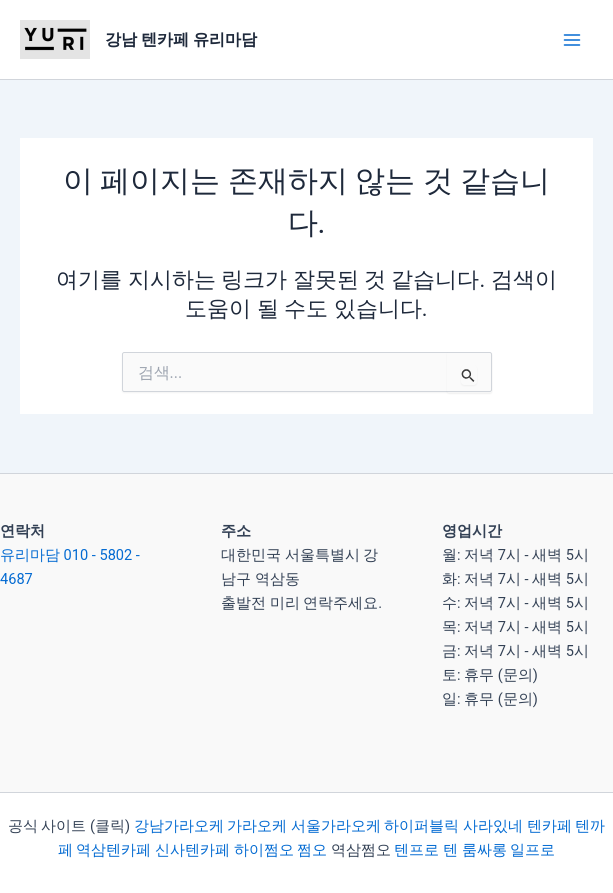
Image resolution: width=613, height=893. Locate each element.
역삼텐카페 (113, 850)
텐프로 (416, 850)
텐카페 (549, 826)
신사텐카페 (192, 850)
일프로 (532, 850)
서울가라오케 (336, 826)
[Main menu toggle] (572, 40)
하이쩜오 (264, 850)
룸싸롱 (484, 850)
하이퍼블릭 (420, 826)
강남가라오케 (179, 826)
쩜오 (312, 850)
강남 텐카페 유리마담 (181, 39)
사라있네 (493, 826)
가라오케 (257, 826)
